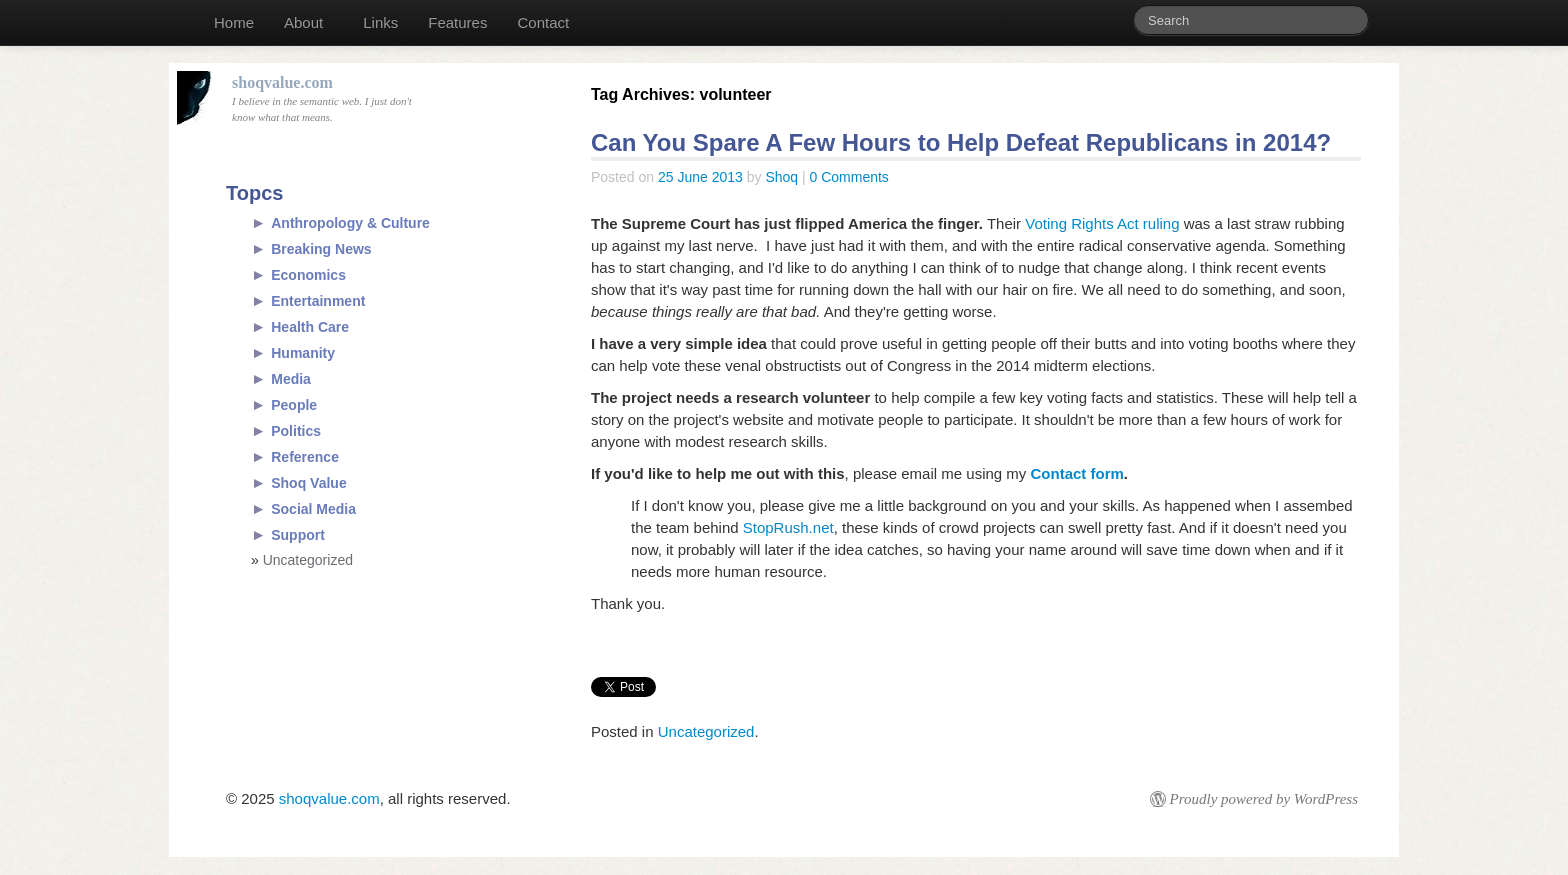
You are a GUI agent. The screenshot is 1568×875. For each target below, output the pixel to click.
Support (298, 535)
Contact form (1077, 473)
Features (457, 22)
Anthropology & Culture (350, 223)
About (303, 22)
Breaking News (321, 249)
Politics (296, 431)
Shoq (781, 177)
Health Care (310, 327)
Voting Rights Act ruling (1102, 223)
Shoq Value (308, 483)
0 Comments (849, 177)
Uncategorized (706, 731)
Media (291, 379)
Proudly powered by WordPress (1264, 799)
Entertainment (318, 301)
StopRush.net (788, 527)
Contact (543, 22)
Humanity (303, 353)
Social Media (313, 509)
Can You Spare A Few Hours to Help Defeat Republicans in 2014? (961, 142)
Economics (308, 275)
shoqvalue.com (329, 798)
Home (234, 22)
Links (380, 22)
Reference (305, 457)
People (294, 405)
